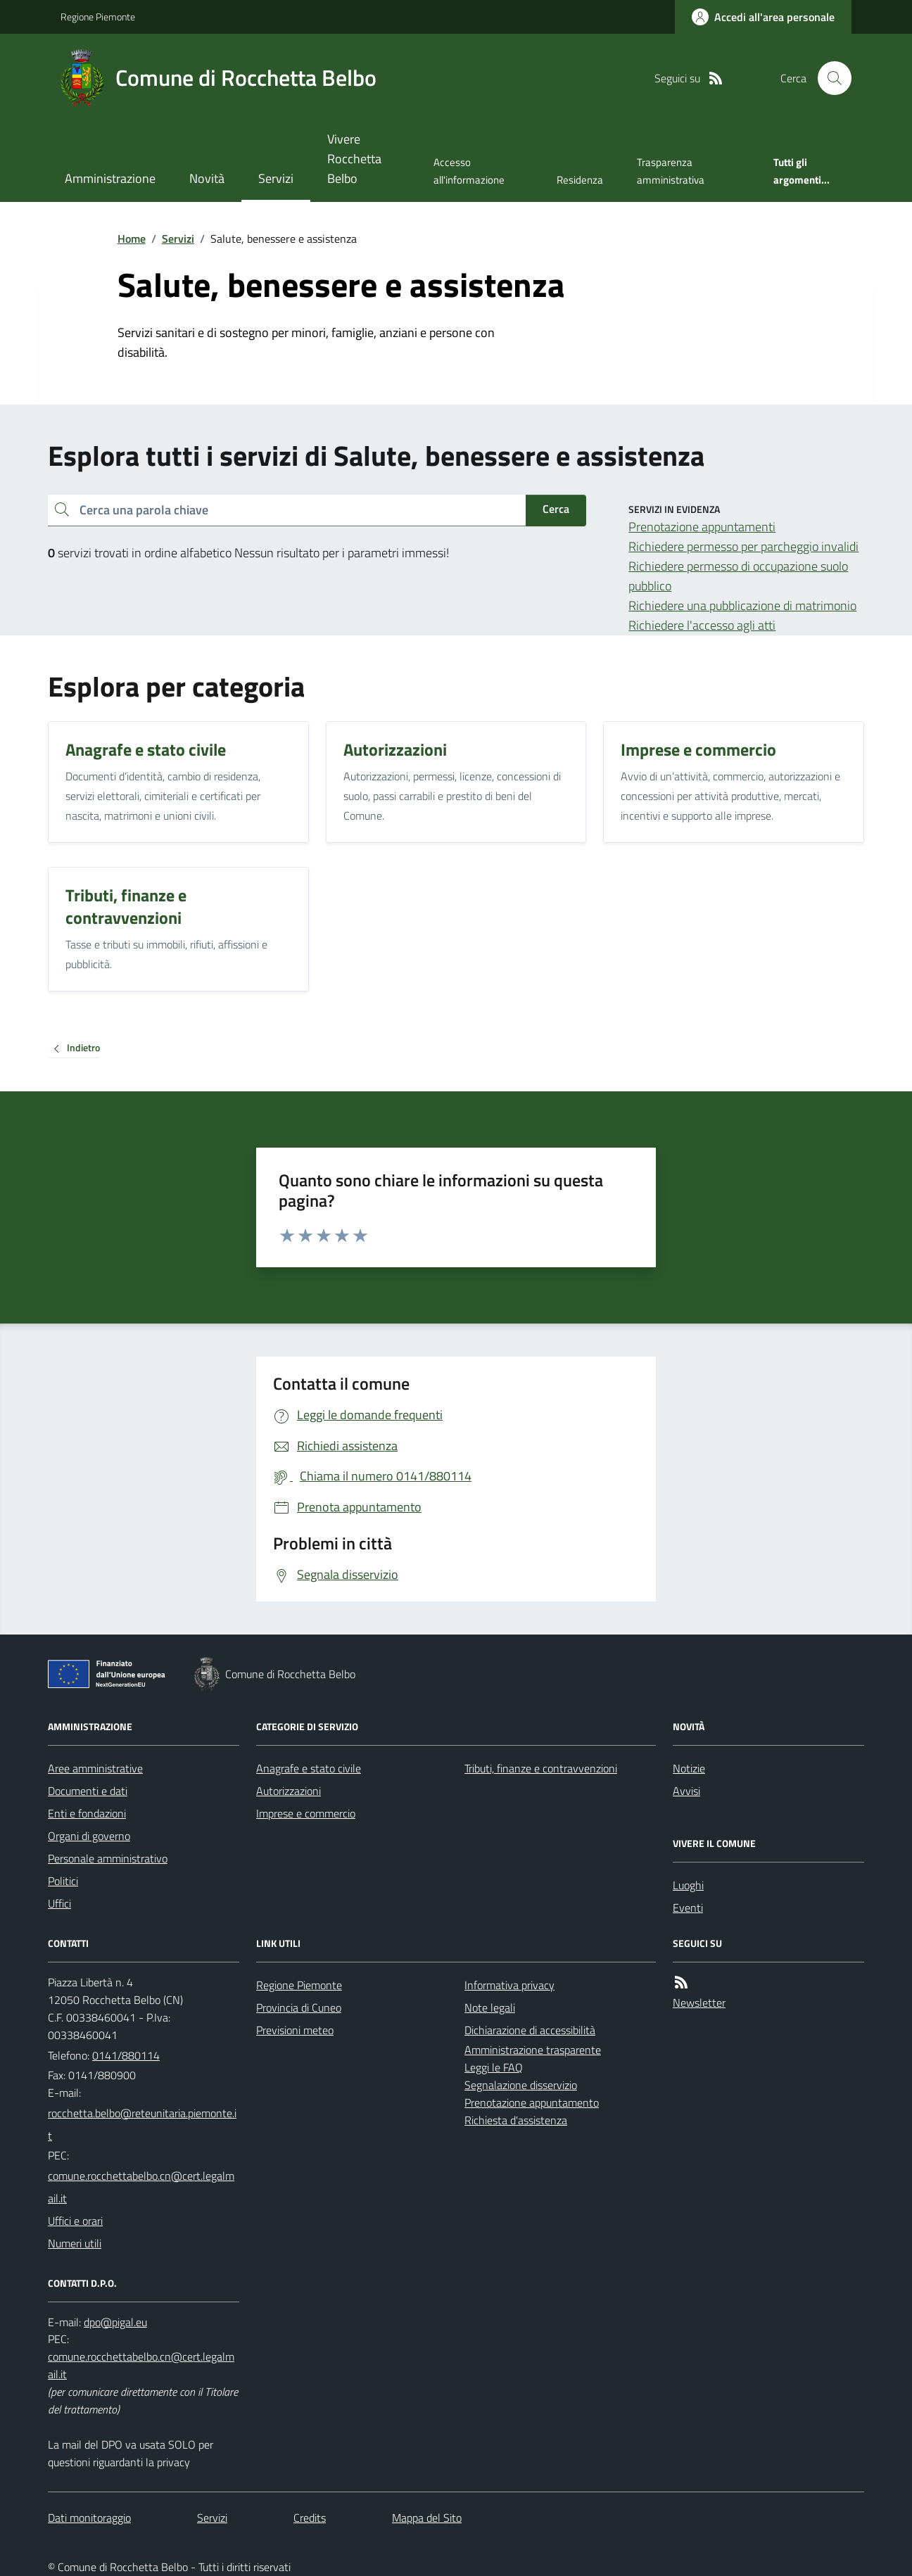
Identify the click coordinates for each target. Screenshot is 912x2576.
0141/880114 (126, 2055)
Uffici (59, 1903)
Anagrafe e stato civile (308, 1768)
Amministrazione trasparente (532, 2049)
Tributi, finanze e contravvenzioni (540, 1768)
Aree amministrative (95, 1768)
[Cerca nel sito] (828, 78)
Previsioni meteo (295, 2030)
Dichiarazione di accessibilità (529, 2030)
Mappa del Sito (427, 2517)
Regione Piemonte (98, 16)
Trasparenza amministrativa (670, 170)
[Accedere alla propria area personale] (763, 17)
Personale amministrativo (107, 1858)
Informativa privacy (509, 1985)
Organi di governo (89, 1835)
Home (132, 238)
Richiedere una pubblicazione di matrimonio (742, 605)
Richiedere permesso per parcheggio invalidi (743, 546)
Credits (309, 2517)
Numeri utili (74, 2243)
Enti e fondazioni (87, 1813)
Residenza (580, 180)
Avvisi (686, 1790)
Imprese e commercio (305, 1813)
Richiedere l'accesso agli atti (701, 625)
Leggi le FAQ (493, 2067)
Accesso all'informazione (469, 170)
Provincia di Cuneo (298, 2007)
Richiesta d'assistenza (515, 2120)
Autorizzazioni (288, 1790)
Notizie (689, 1768)
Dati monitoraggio (89, 2517)
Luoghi (688, 1885)
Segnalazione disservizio (520, 2084)
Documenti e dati (87, 1790)
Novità (206, 178)
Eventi (688, 1907)
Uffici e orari (75, 2220)
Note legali (489, 2007)
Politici (63, 1880)
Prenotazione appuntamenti (701, 526)
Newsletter (699, 2002)
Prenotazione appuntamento (531, 2102)
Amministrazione (110, 178)
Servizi (275, 178)
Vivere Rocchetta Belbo (354, 158)
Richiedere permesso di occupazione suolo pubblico (738, 576)
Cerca (556, 508)
